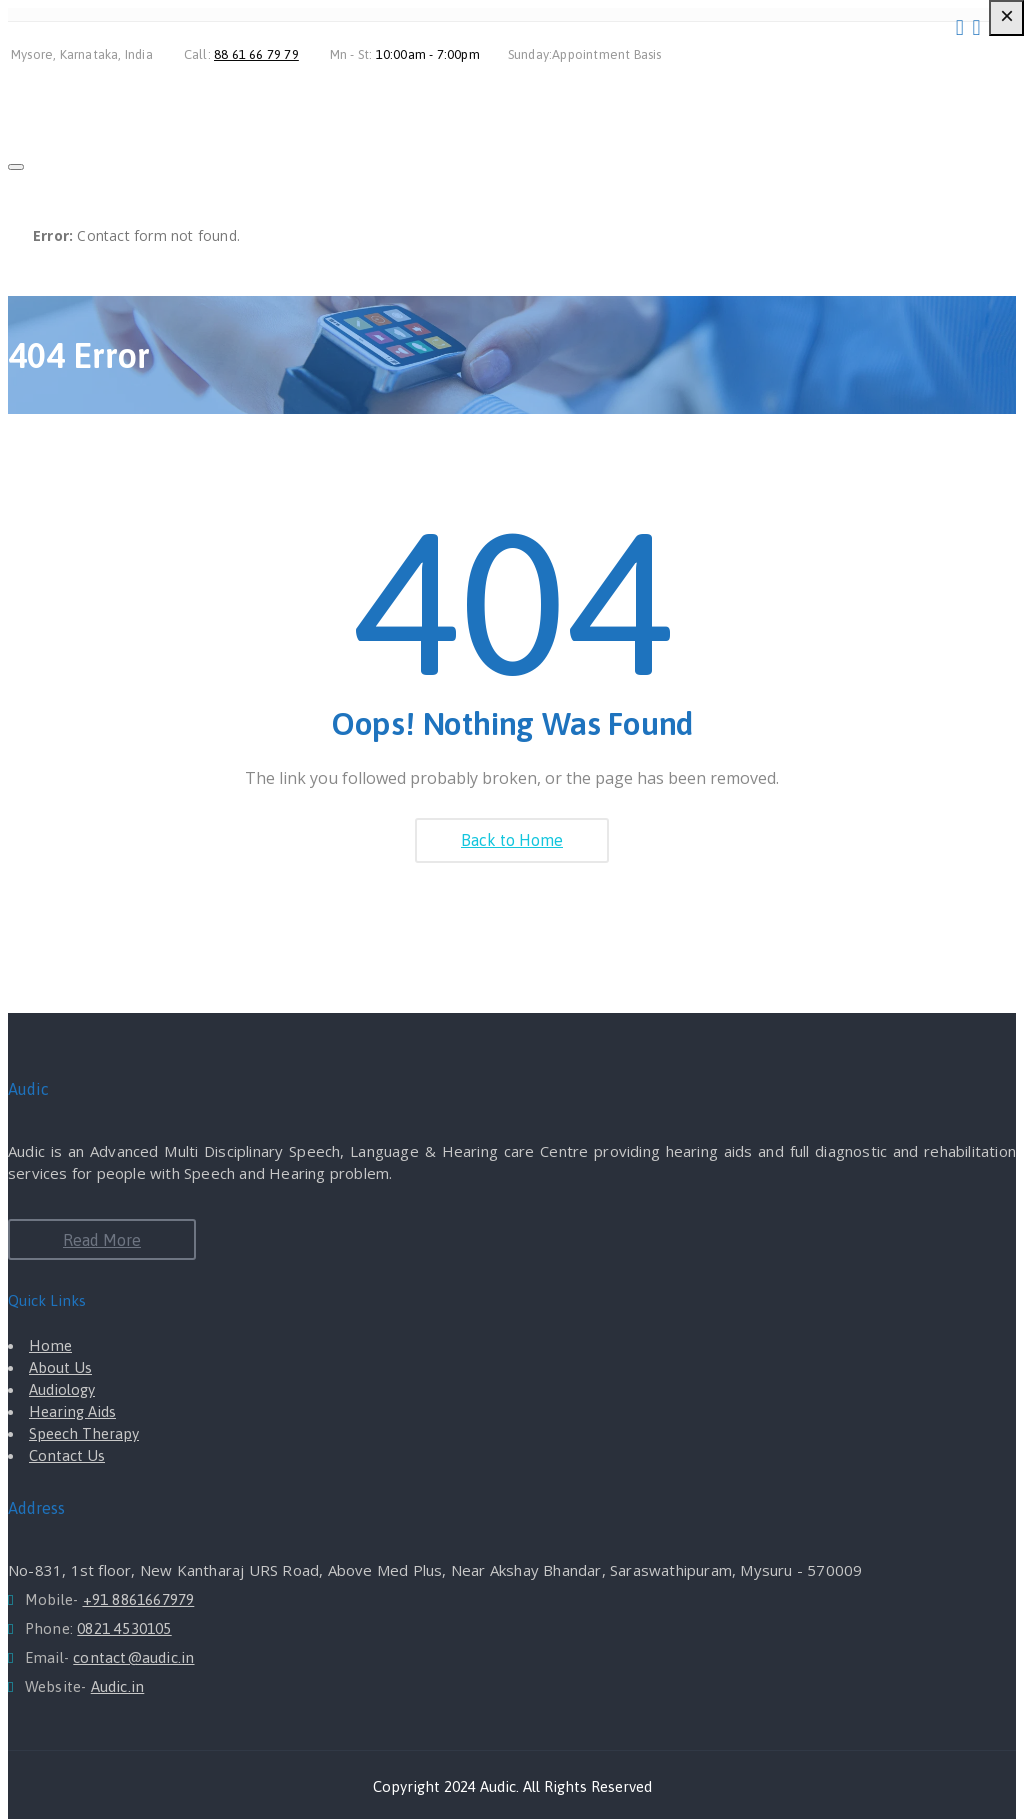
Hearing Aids (72, 1411)
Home (50, 1345)
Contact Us (67, 1455)
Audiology (62, 1389)
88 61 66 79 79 (256, 54)
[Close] (16, 167)
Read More (102, 1240)
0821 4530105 (124, 1628)
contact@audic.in (133, 1657)
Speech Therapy (84, 1433)
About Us (60, 1367)
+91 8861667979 (139, 1599)
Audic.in (118, 1686)
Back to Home (512, 840)
